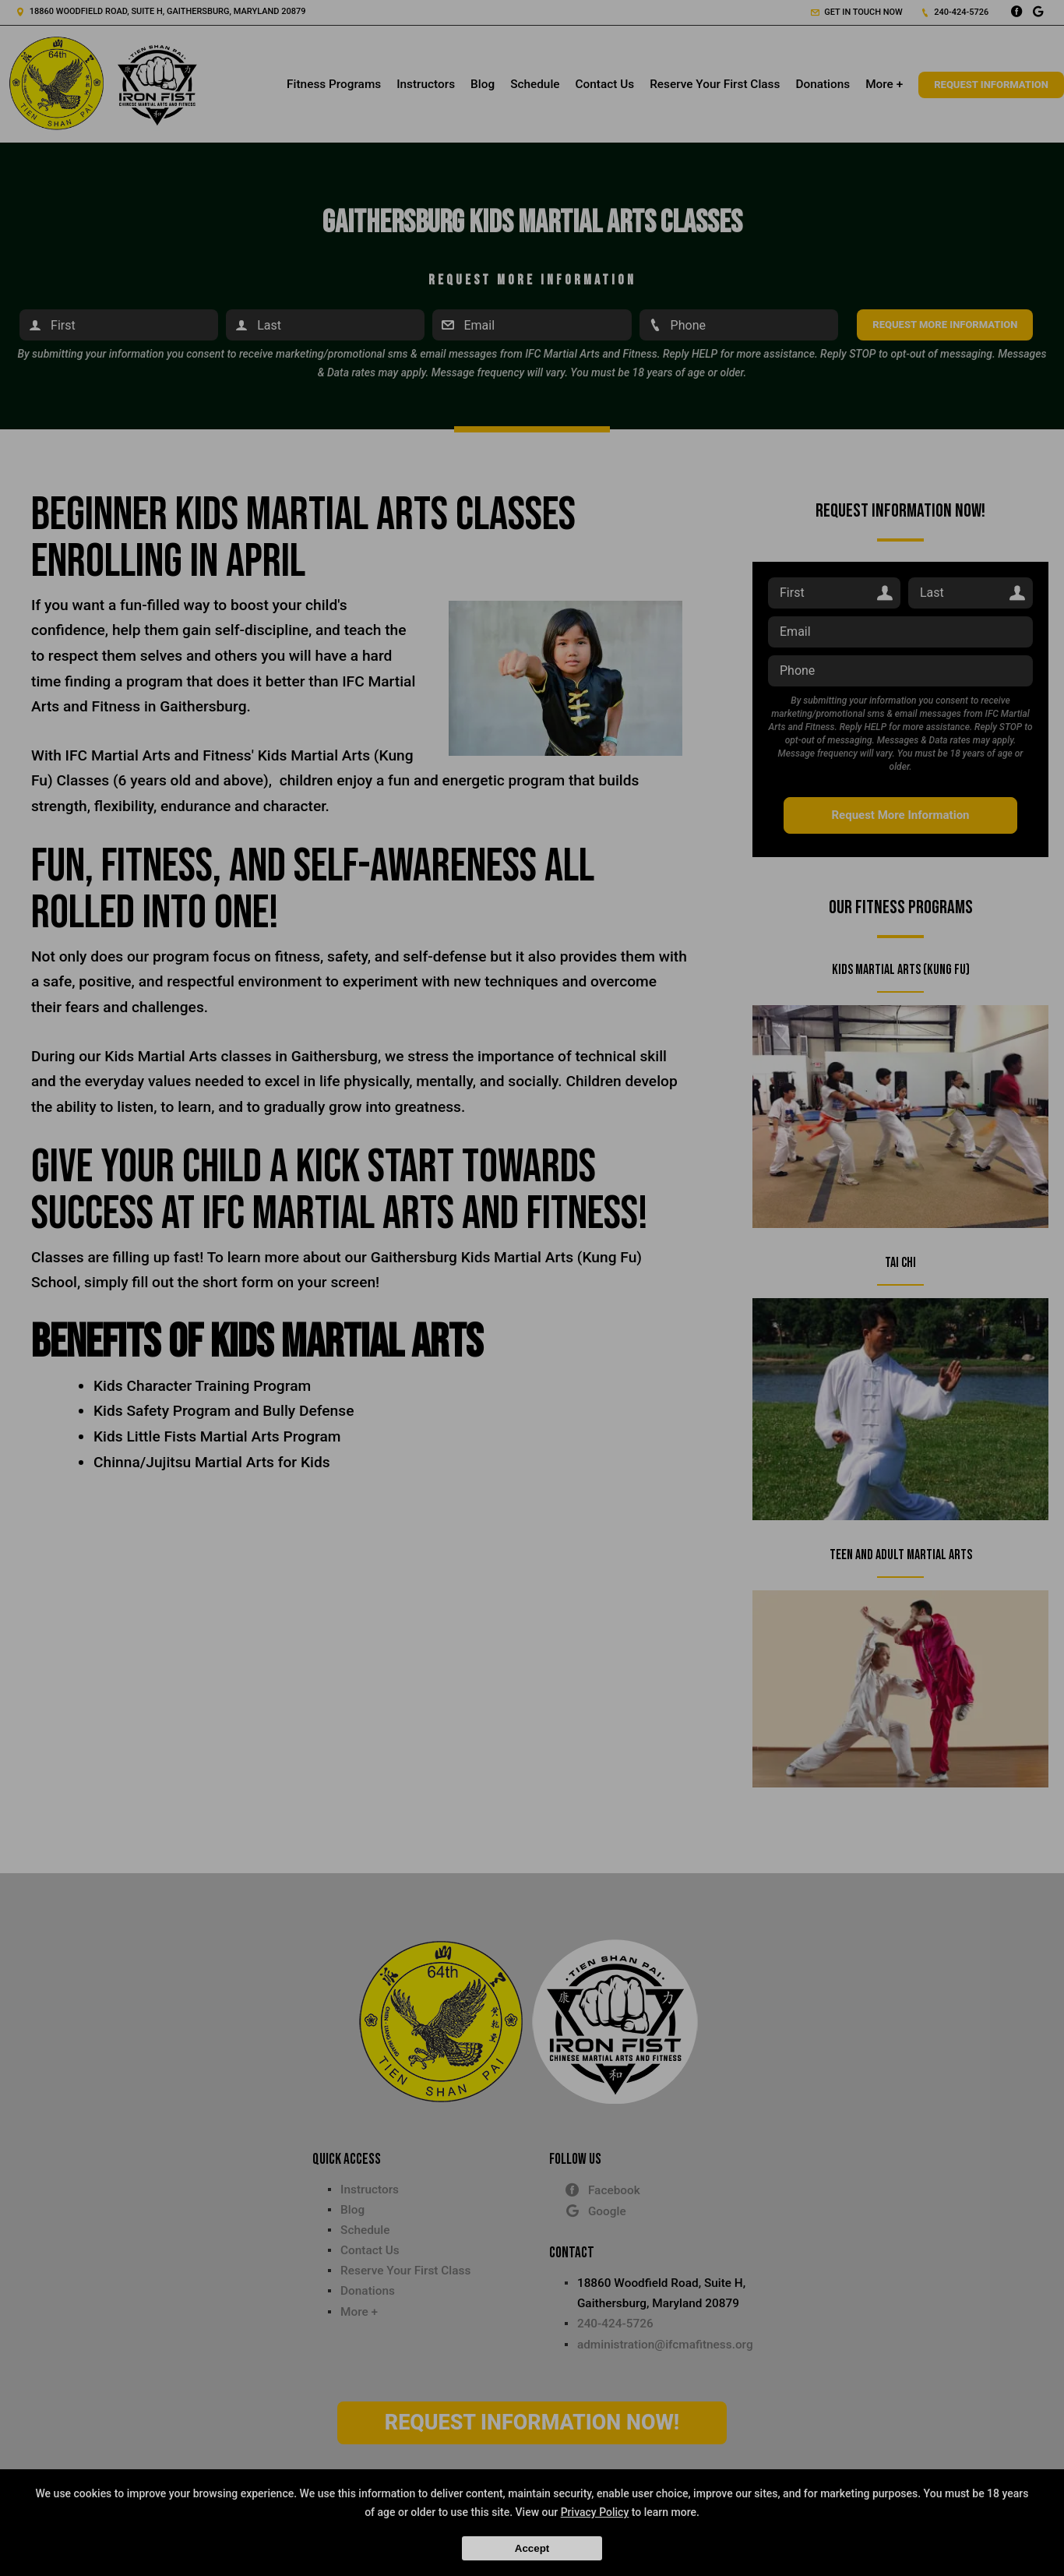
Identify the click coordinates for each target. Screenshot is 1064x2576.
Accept (532, 2548)
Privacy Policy (595, 2512)
